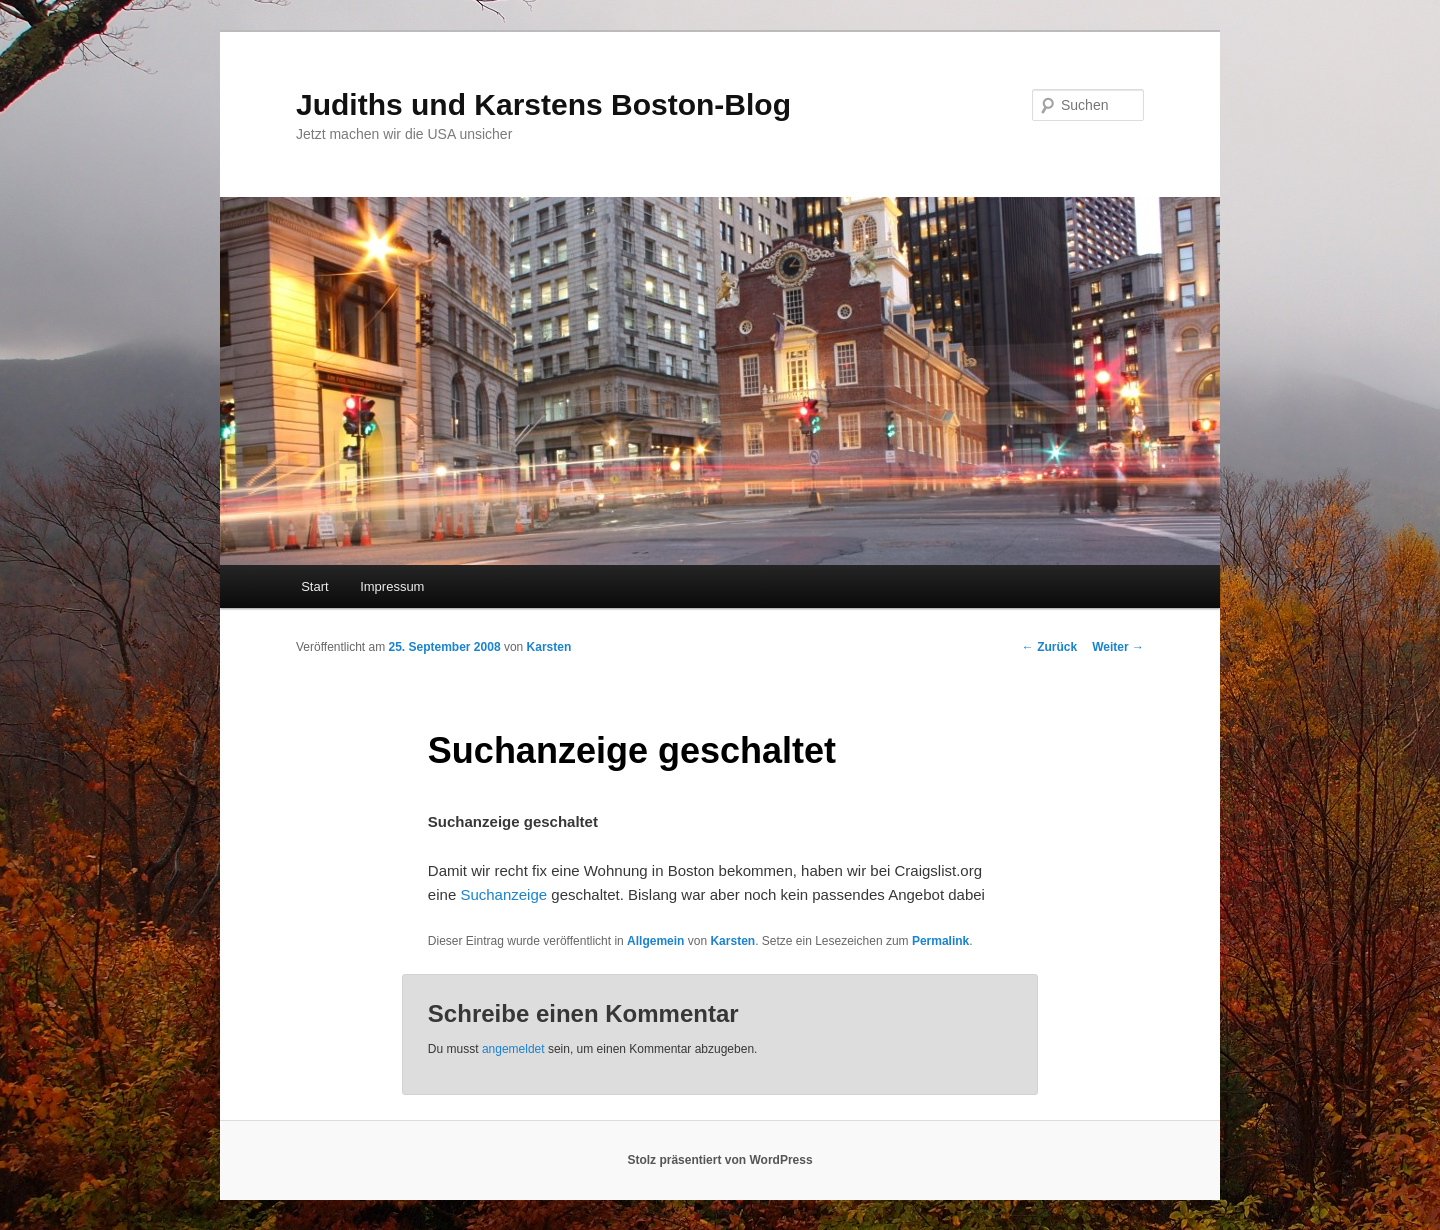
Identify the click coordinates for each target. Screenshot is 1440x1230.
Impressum (392, 586)
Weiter (1118, 647)
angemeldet (513, 1049)
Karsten (549, 647)
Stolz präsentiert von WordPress (719, 1160)
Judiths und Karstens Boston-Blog (543, 104)
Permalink (940, 941)
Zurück (1049, 647)
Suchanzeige (503, 894)
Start (314, 586)
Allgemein (655, 941)
